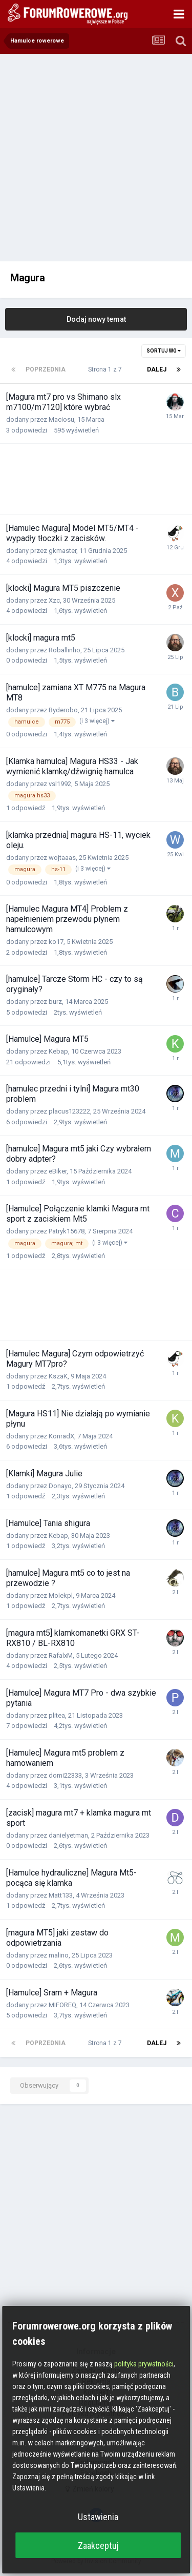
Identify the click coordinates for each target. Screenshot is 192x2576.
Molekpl (61, 1595)
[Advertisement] (96, 155)
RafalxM (61, 1655)
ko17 (56, 941)
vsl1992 (60, 784)
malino (59, 1955)
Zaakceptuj (98, 2545)
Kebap (58, 1051)
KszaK (58, 1376)
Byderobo (63, 710)
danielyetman (68, 1835)
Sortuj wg (163, 351)
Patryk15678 (66, 1231)
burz (55, 1001)
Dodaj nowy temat (96, 319)
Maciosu (61, 419)
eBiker (58, 1171)
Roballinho (64, 650)
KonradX (61, 1436)
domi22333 (65, 1775)
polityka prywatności (144, 2364)
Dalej (156, 369)
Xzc (54, 600)
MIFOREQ (62, 2005)
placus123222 (69, 1111)
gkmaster (62, 550)
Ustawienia (98, 2516)
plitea (57, 1715)
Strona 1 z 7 (106, 369)
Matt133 (61, 1895)
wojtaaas (62, 857)
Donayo (60, 1486)
